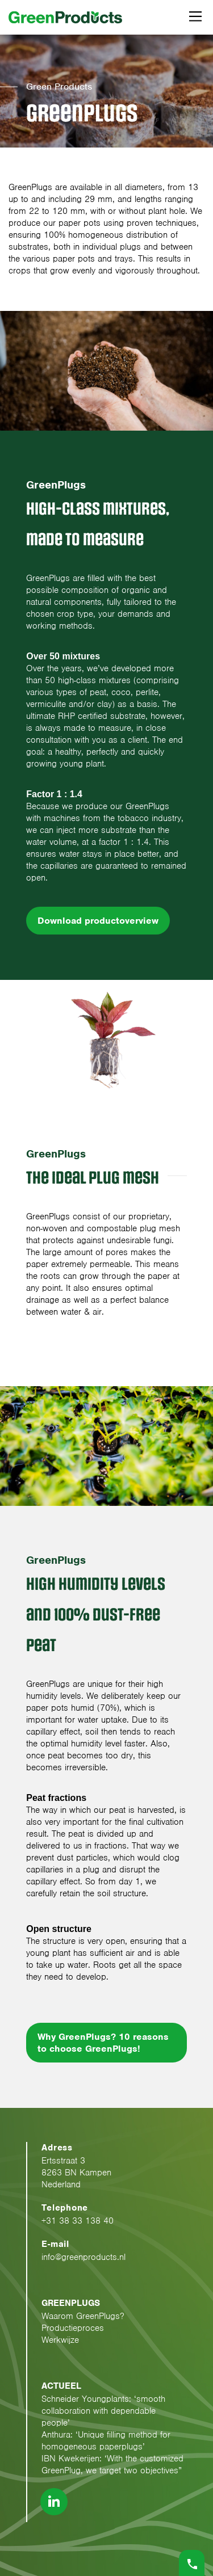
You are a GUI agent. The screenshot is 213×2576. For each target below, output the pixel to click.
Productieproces (72, 2328)
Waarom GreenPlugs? (82, 2316)
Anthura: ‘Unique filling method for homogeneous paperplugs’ (105, 2440)
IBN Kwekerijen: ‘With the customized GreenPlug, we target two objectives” (112, 2464)
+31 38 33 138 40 (77, 2220)
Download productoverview (97, 921)
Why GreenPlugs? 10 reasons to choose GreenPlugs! (103, 2043)
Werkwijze (60, 2340)
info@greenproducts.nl (83, 2257)
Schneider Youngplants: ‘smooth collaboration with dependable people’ (103, 2410)
